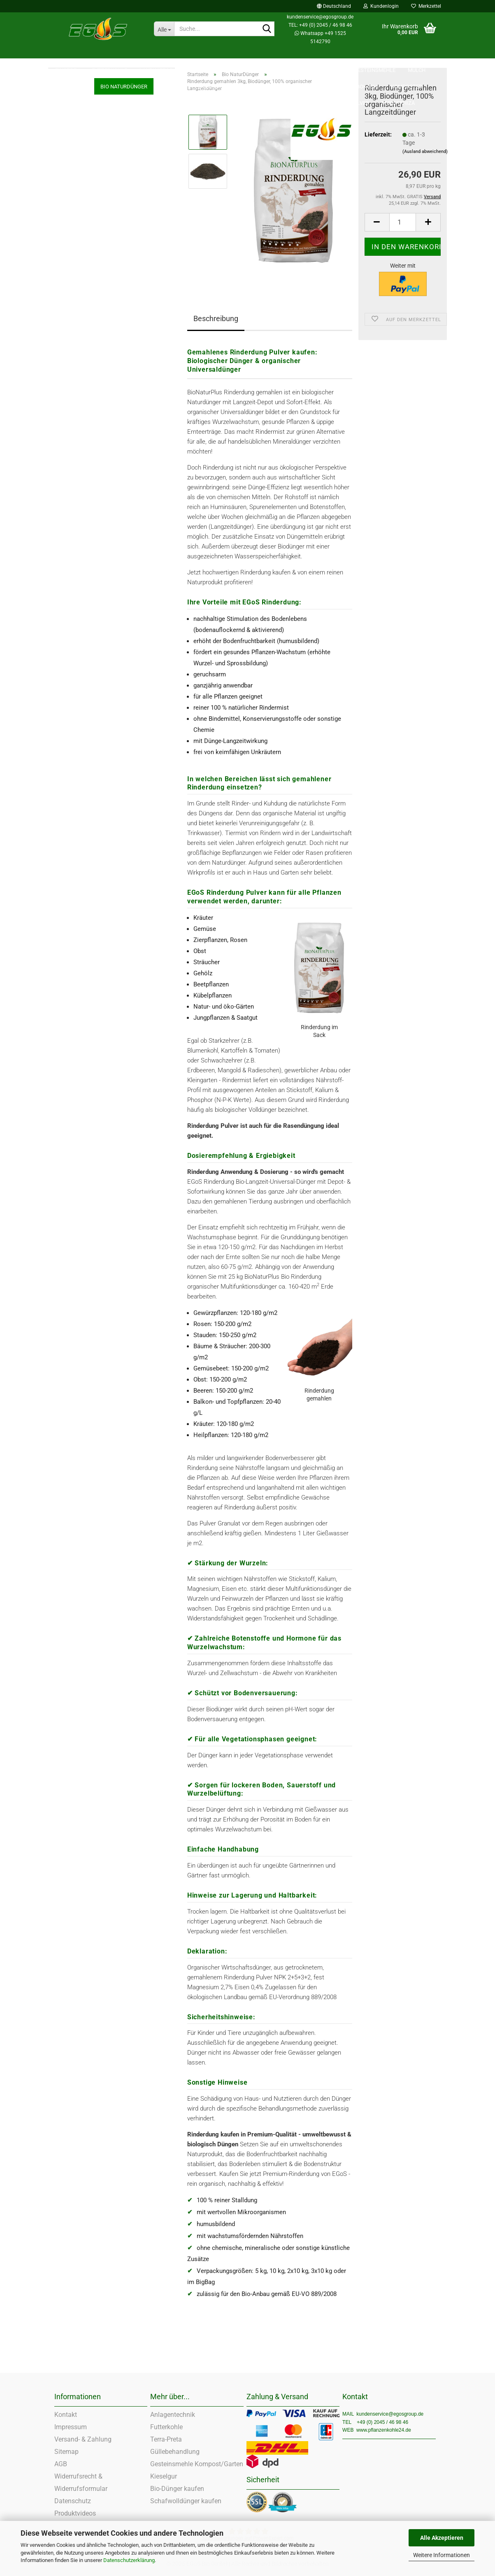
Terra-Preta (166, 2439)
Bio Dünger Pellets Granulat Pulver (94, 385)
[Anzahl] (402, 222)
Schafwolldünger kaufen (185, 2501)
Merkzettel (426, 6)
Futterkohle (109, 54)
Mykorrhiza (67, 401)
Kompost (65, 320)
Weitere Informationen (441, 2555)
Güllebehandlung (175, 2452)
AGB (60, 2464)
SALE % (299, 54)
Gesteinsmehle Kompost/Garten (196, 2464)
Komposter (67, 304)
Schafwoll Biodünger (79, 336)
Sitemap (66, 2452)
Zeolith (331, 54)
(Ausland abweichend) (425, 151)
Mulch (62, 190)
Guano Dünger (71, 352)
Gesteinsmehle (374, 54)
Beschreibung (215, 318)
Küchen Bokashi (74, 287)
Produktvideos (75, 2513)
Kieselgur (66, 239)
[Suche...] (164, 28)
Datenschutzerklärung (129, 2560)
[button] (334, 6)
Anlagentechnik (172, 2415)
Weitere (419, 54)
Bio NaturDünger (74, 222)
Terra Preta (67, 206)
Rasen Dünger (71, 369)
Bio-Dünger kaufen (177, 2489)
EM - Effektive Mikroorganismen (92, 271)
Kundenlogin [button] (381, 6)
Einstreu (67, 54)
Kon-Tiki (64, 255)
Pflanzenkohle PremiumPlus (238, 54)
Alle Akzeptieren (441, 2537)
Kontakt (65, 2415)
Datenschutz (72, 2501)
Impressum (70, 2427)
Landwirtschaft (162, 54)
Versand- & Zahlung (83, 2439)
